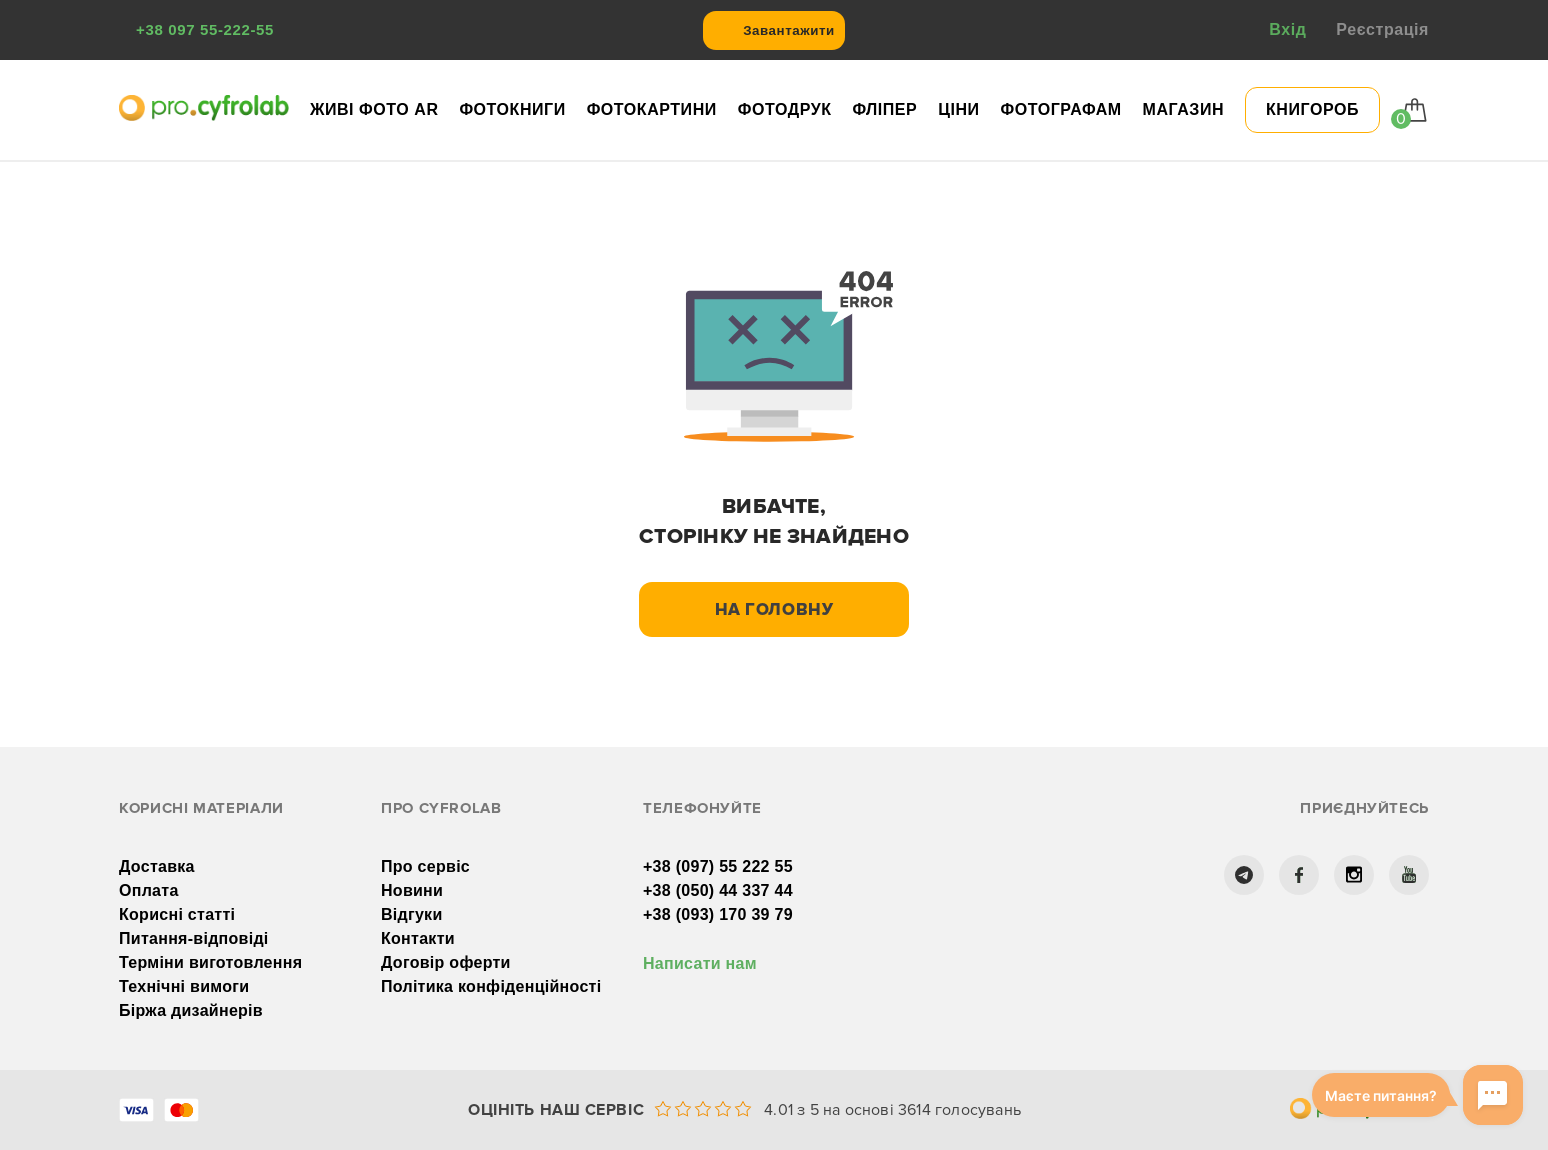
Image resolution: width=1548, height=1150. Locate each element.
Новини (412, 890)
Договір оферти (446, 962)
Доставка (157, 866)
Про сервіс (425, 866)
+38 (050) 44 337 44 (718, 890)
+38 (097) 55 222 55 (718, 866)
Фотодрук (785, 109)
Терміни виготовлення (210, 962)
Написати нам (700, 963)
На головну (774, 609)
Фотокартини (652, 109)
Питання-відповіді (194, 938)
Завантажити (789, 30)
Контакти (418, 938)
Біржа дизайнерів (191, 1010)
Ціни (958, 109)
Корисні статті (177, 914)
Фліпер (884, 109)
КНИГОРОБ (1312, 109)
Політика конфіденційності (491, 986)
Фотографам (1061, 109)
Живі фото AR (374, 109)
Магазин (1184, 109)
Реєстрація (1382, 29)
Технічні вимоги (184, 986)
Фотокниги (512, 109)
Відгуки (412, 914)
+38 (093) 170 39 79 (718, 914)
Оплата (149, 890)
